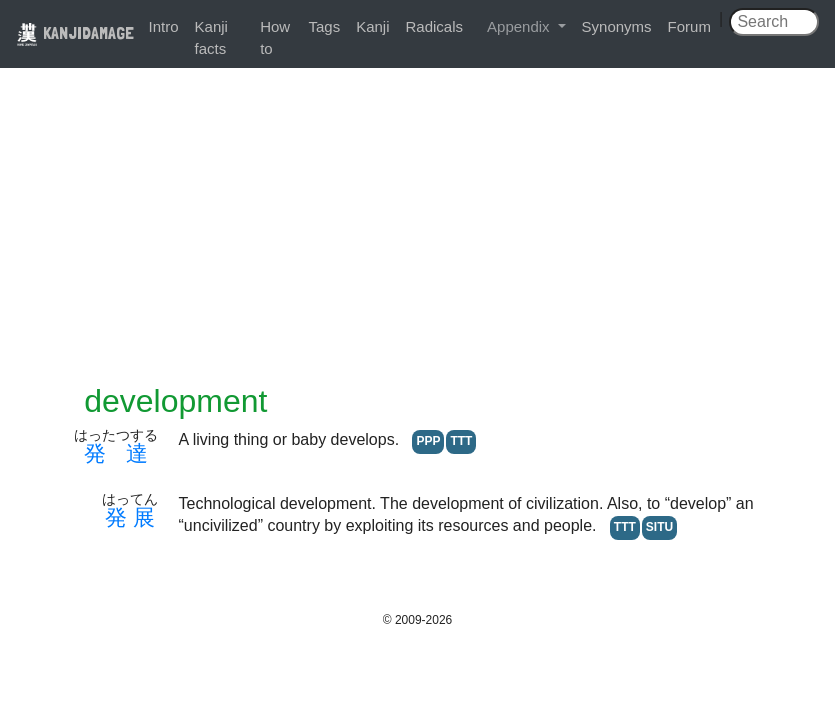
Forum (689, 26)
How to (275, 37)
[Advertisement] (418, 232)
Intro (164, 26)
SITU (659, 527)
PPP (428, 441)
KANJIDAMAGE (75, 32)
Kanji (372, 26)
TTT (461, 441)
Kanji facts (211, 37)
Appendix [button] (520, 26)
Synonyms (617, 26)
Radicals (435, 26)
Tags (324, 26)
